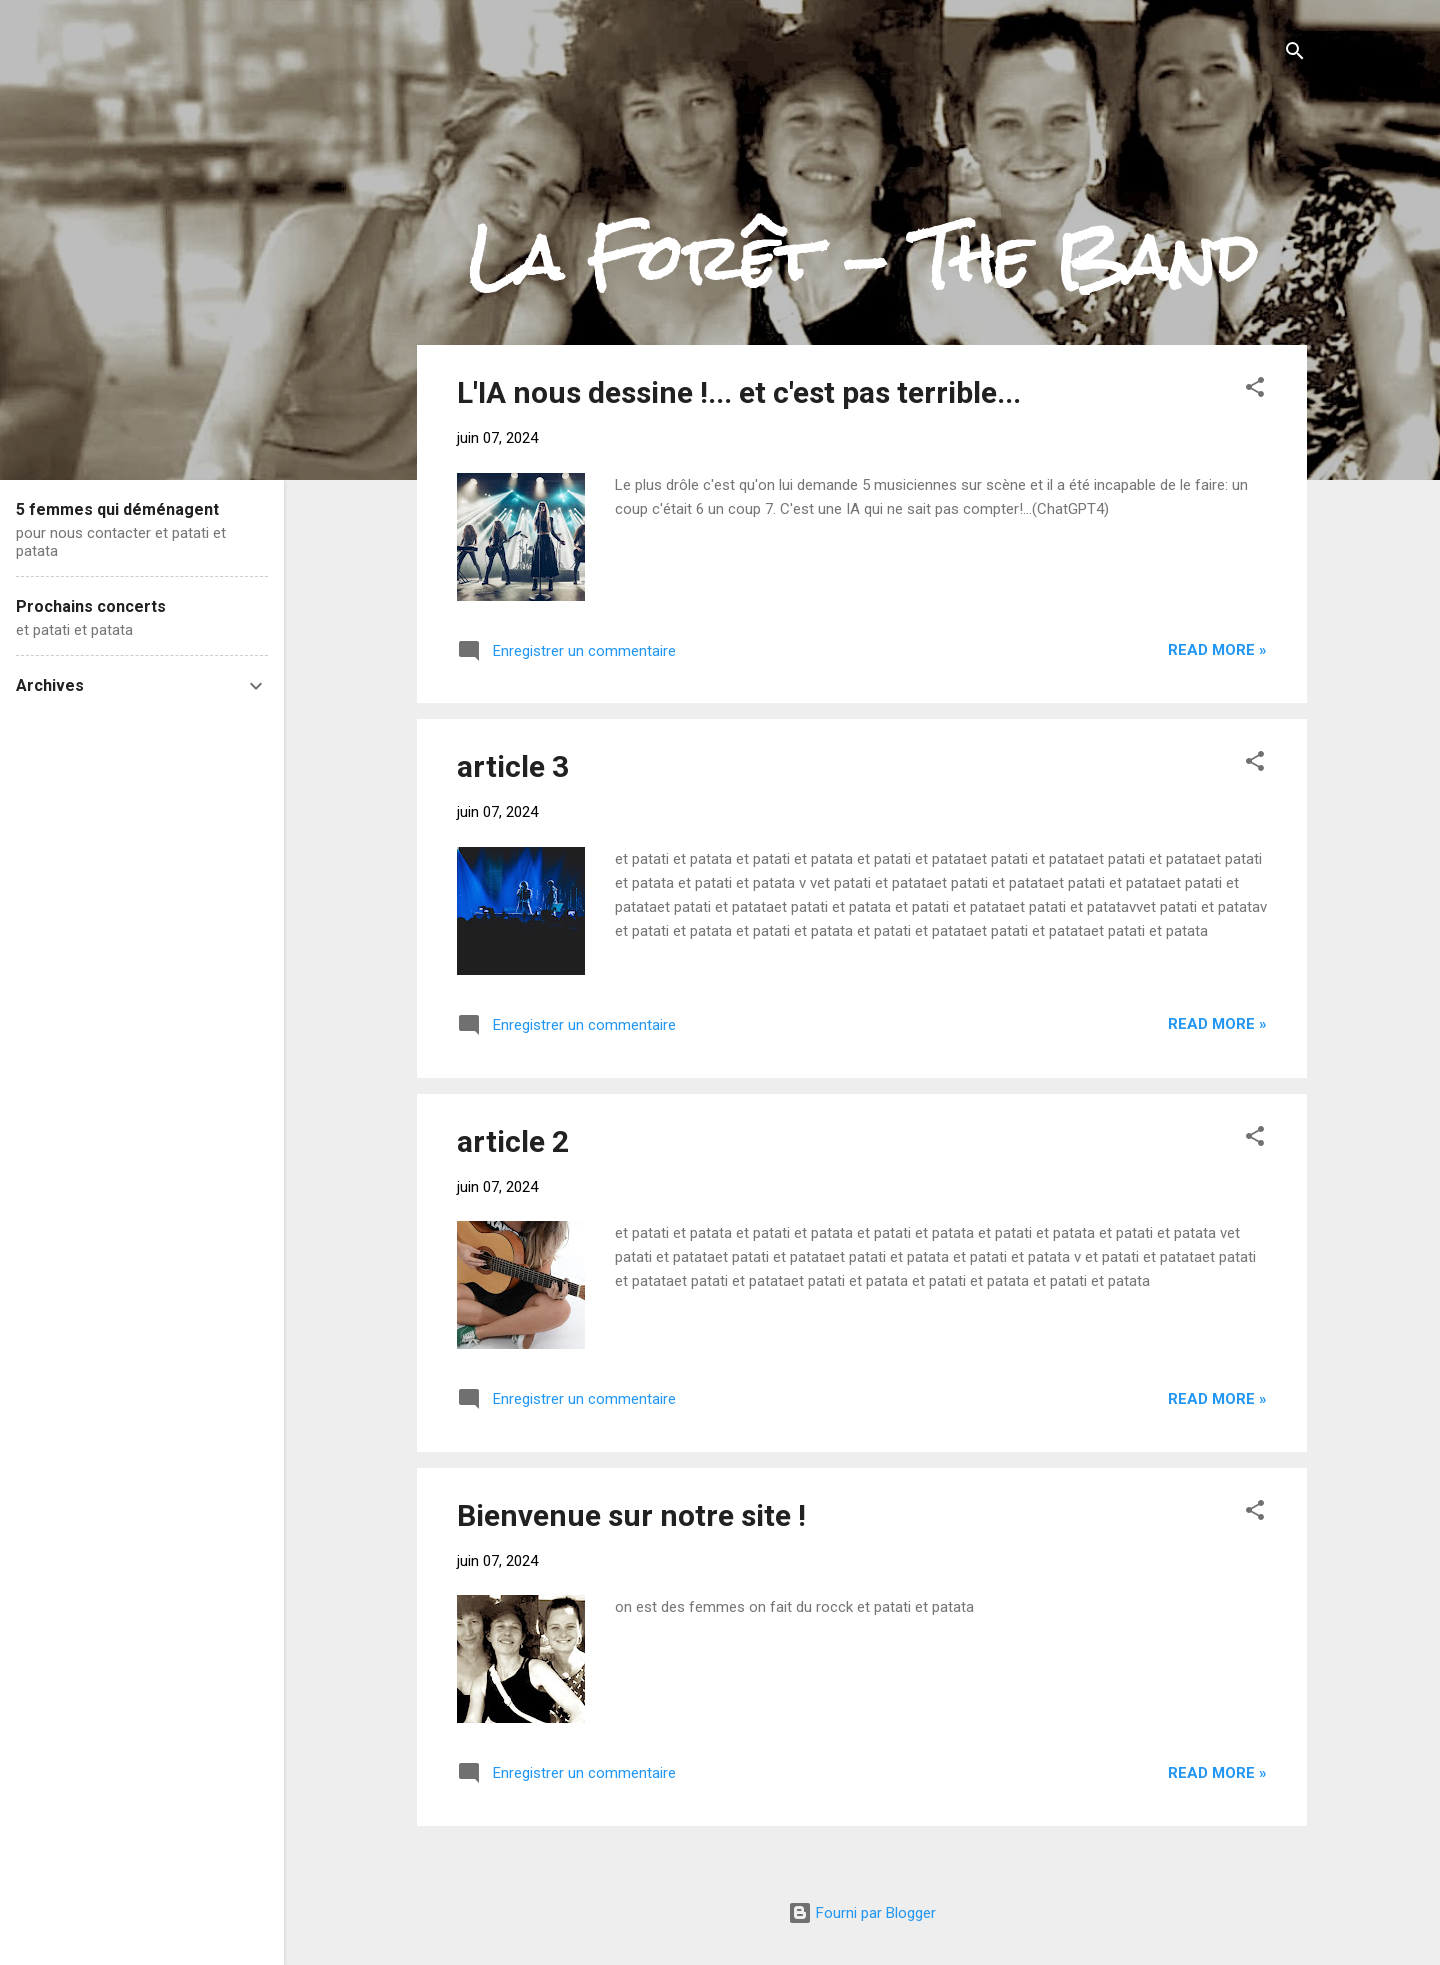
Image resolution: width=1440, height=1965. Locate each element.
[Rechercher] (1295, 54)
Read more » (1217, 650)
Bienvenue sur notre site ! (631, 1515)
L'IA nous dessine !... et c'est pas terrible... (739, 392)
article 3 (513, 766)
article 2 (513, 1141)
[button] (1255, 390)
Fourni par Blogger (862, 1913)
